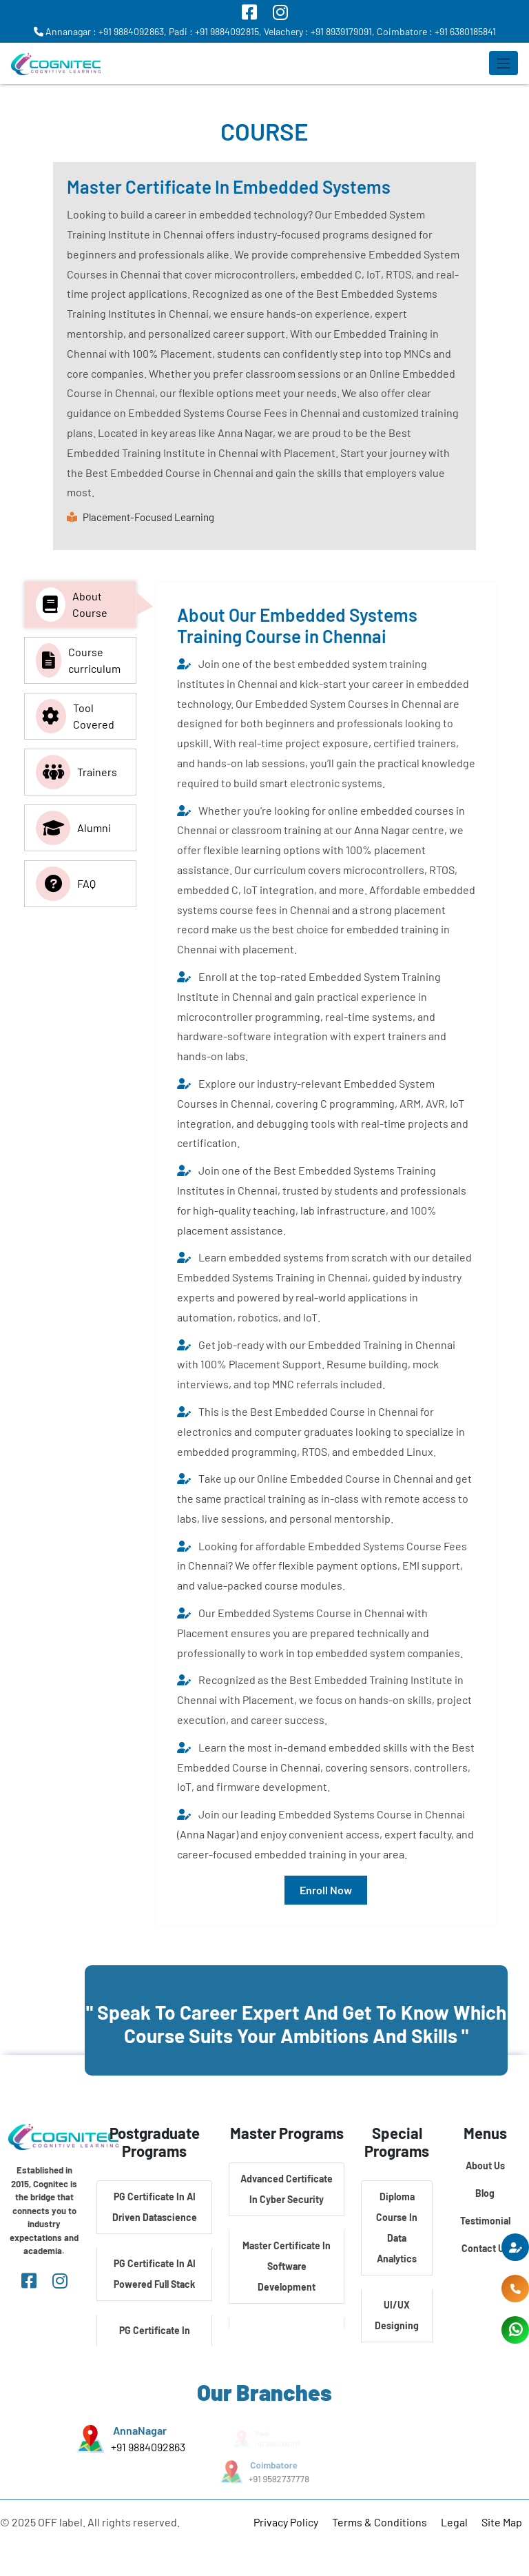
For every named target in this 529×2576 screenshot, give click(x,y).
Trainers (76, 772)
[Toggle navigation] (503, 63)
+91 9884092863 (148, 2446)
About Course (71, 604)
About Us (485, 2165)
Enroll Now (326, 1889)
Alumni (73, 828)
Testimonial (485, 2221)
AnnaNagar (140, 2430)
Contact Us (485, 2248)
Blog (485, 2193)
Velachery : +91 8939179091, (319, 31)
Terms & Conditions (379, 2521)
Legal (454, 2521)
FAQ (66, 883)
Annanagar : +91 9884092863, (100, 31)
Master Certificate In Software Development (286, 2266)
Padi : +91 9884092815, (215, 31)
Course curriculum (78, 660)
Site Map (501, 2521)
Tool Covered (75, 716)
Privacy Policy (285, 2521)
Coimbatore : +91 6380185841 (436, 31)
